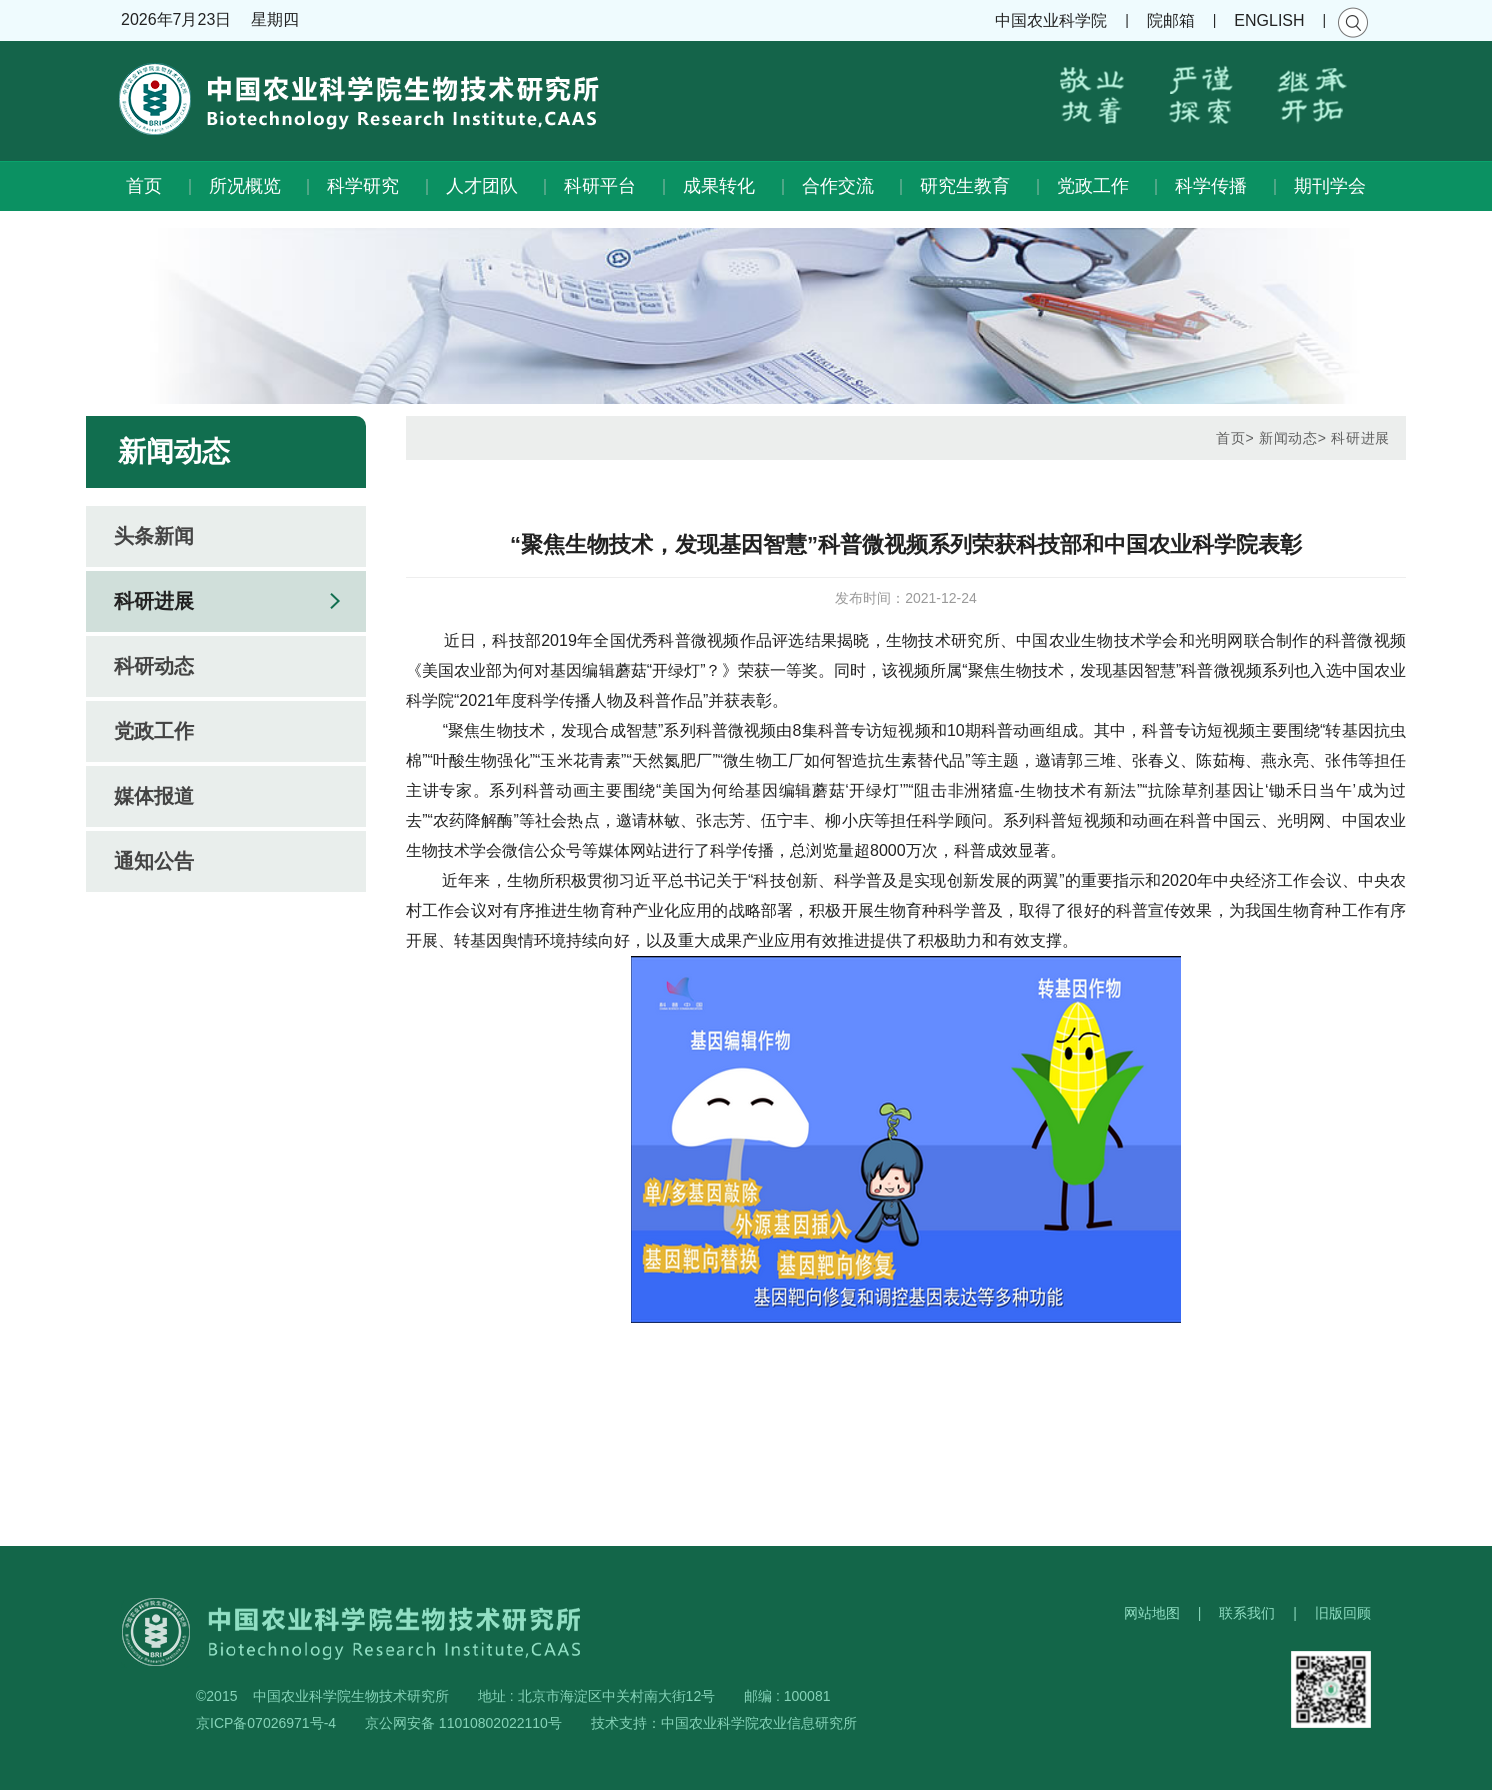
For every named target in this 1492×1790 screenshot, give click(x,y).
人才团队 (482, 186)
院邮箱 (1171, 20)
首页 (144, 186)
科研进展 (154, 601)
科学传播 (1211, 186)
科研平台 (600, 186)
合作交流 (838, 186)
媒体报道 (154, 796)
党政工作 (1093, 186)
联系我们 (1247, 1613)
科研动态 (154, 666)
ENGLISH (1269, 20)
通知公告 (154, 861)
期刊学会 (1330, 186)
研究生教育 (965, 186)
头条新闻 (154, 536)
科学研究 (363, 186)
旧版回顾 (1343, 1613)
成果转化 (719, 186)
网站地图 (1152, 1613)
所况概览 (245, 186)
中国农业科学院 (1051, 20)
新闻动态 (1288, 438)
